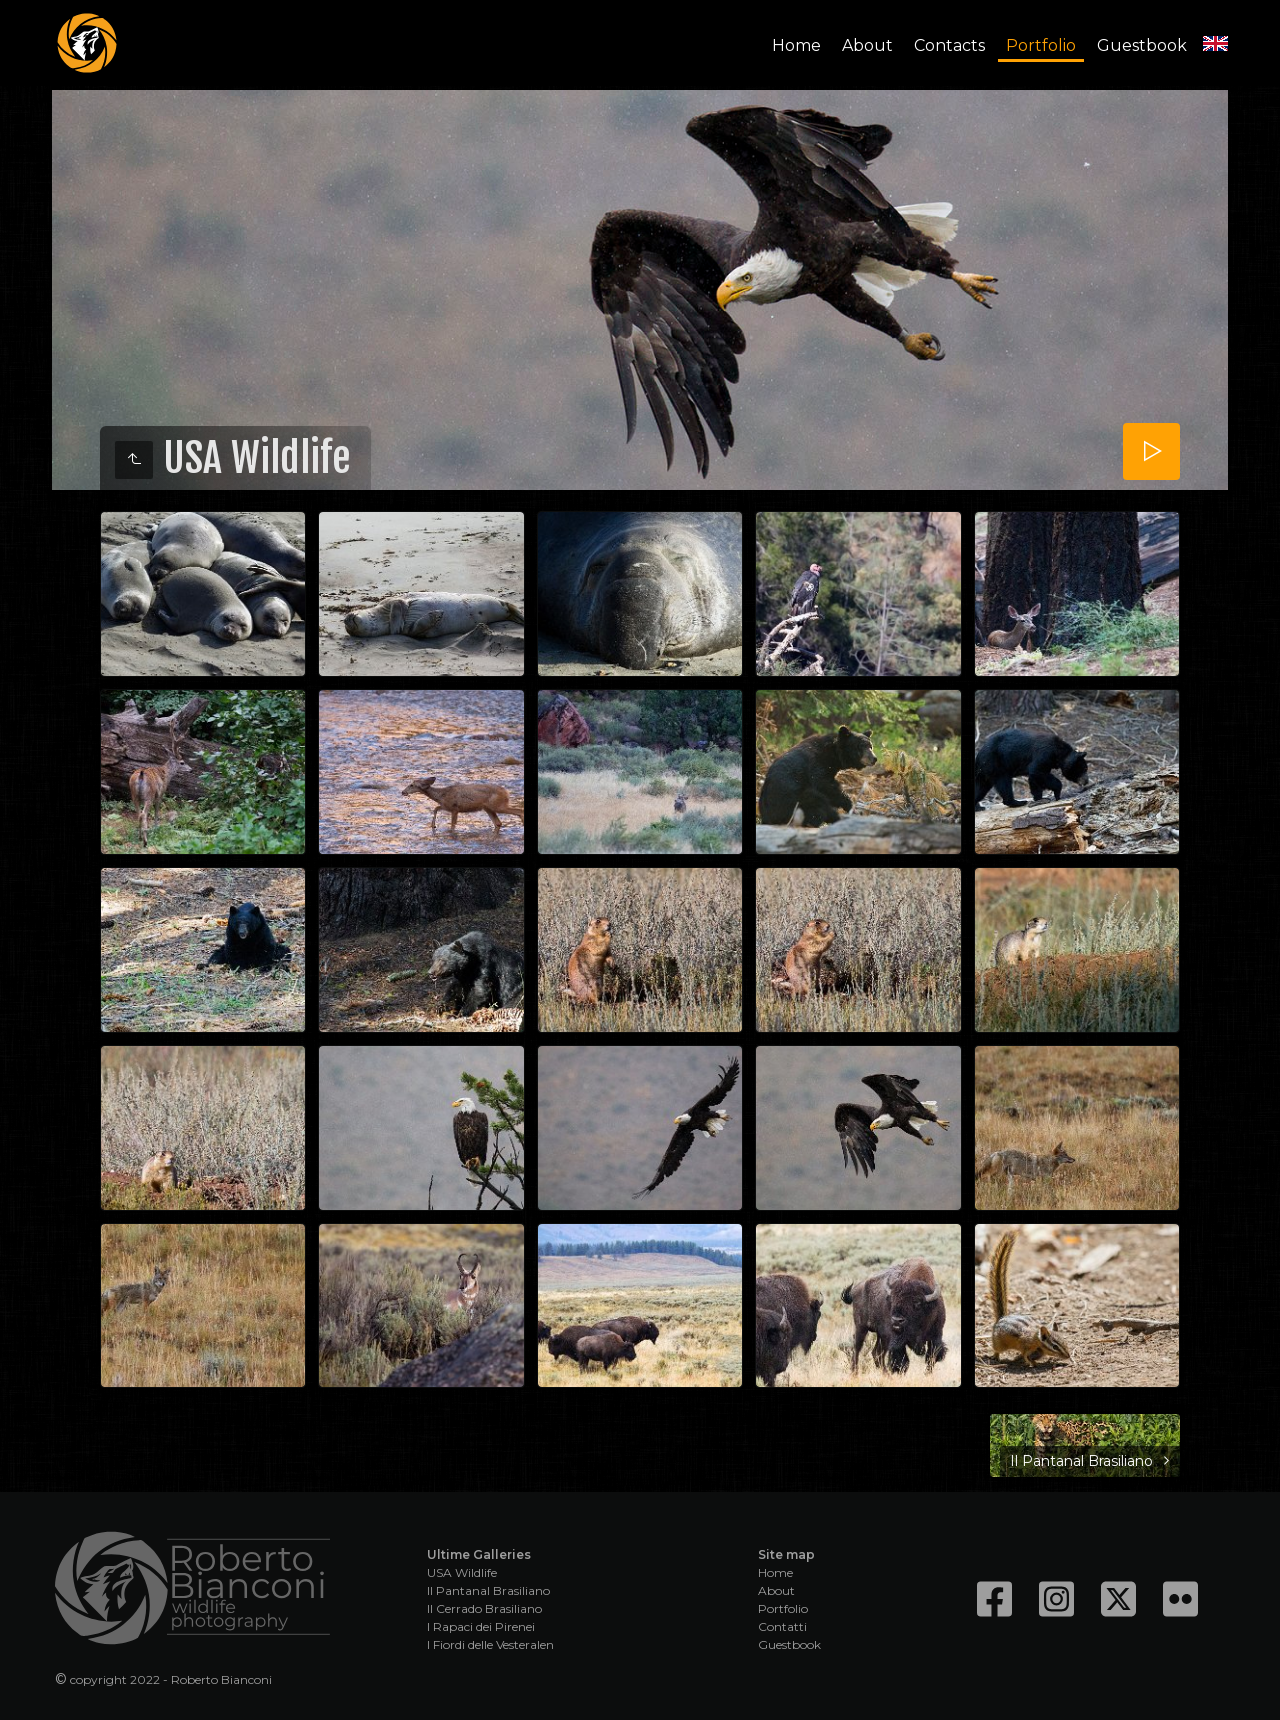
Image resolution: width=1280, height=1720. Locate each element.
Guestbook (1142, 45)
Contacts (949, 45)
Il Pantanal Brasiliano (488, 1590)
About (867, 45)
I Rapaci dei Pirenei (481, 1626)
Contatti (782, 1626)
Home (796, 45)
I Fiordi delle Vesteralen (490, 1644)
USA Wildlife (462, 1572)
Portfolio (1041, 45)
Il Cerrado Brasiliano (484, 1608)
